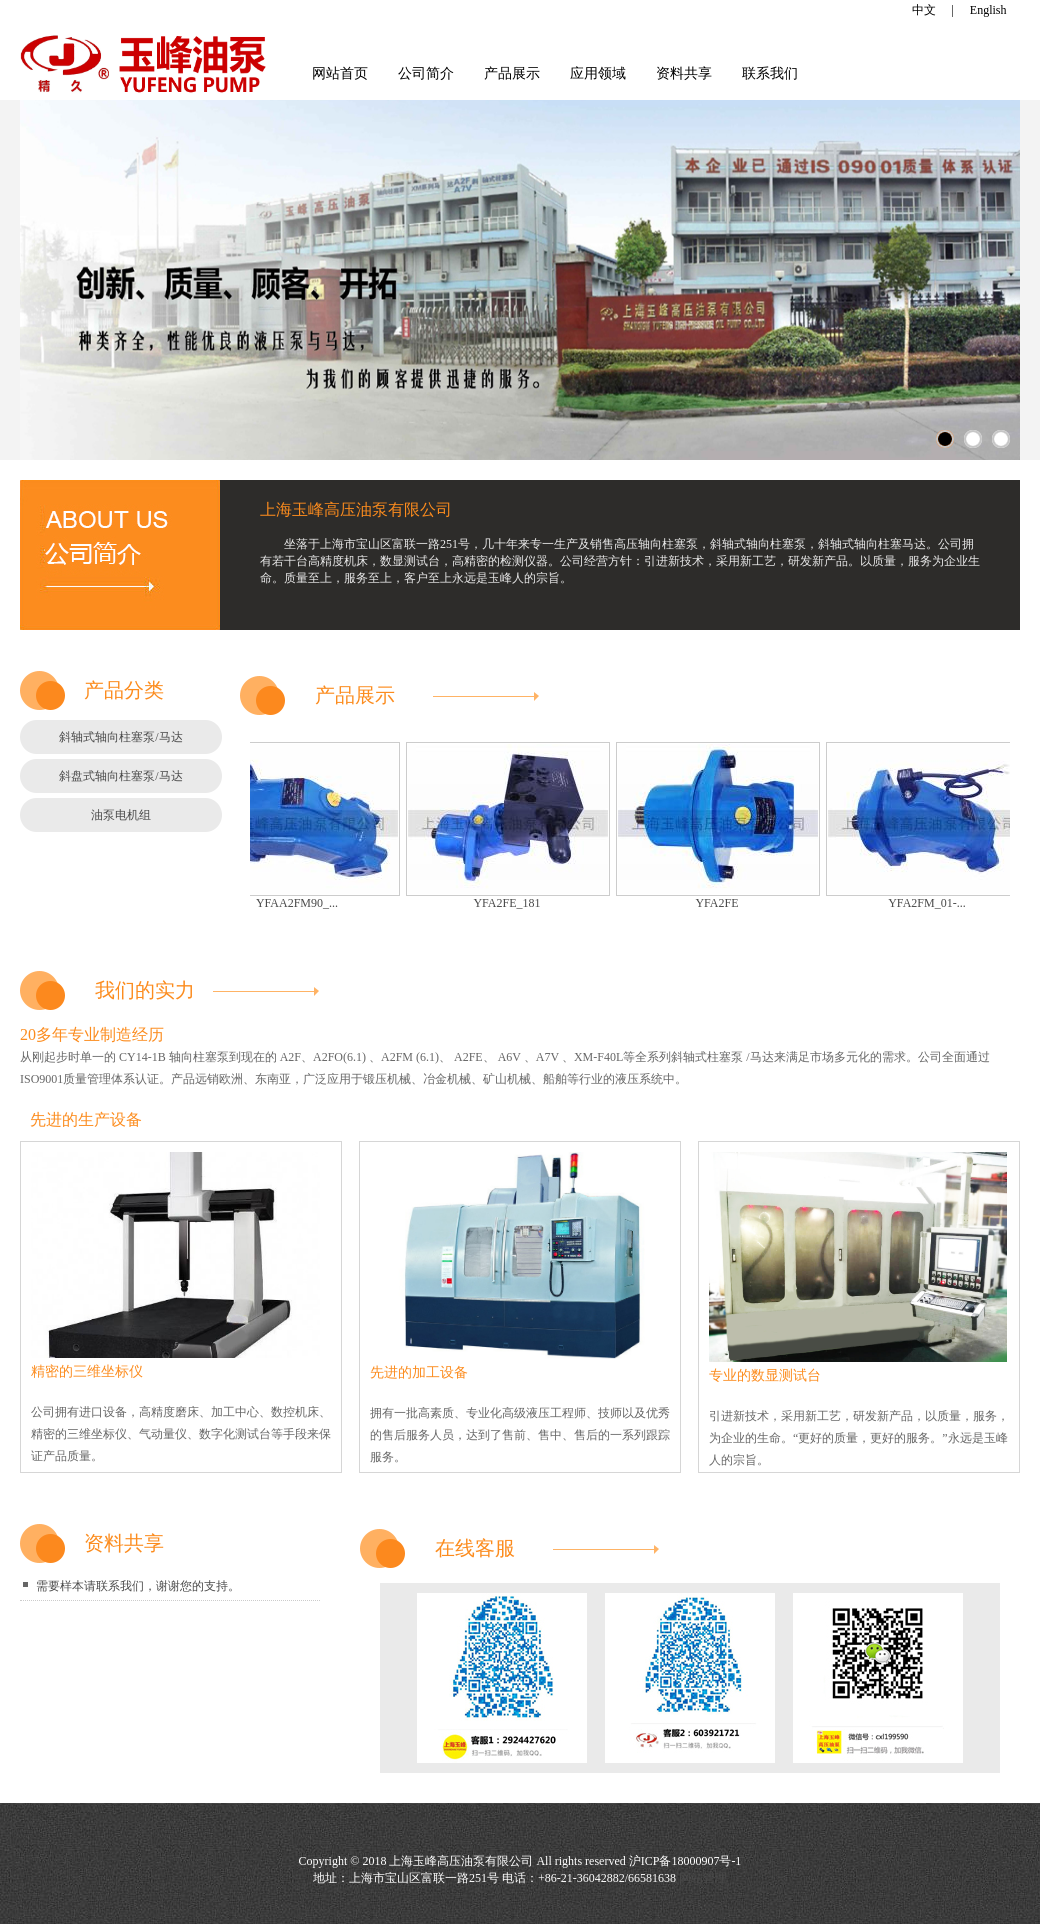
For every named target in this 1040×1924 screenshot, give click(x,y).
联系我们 (770, 73)
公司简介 (426, 73)
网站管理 (703, 1878)
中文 (924, 10)
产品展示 (512, 73)
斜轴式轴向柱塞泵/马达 (120, 737)
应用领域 (598, 73)
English (988, 10)
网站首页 (340, 73)
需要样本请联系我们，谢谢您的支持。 (138, 1586)
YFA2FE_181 (512, 903)
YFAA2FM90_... (303, 903)
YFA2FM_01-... (932, 903)
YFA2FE (722, 903)
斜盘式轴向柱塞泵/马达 (120, 776)
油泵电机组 (121, 815)
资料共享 (684, 73)
